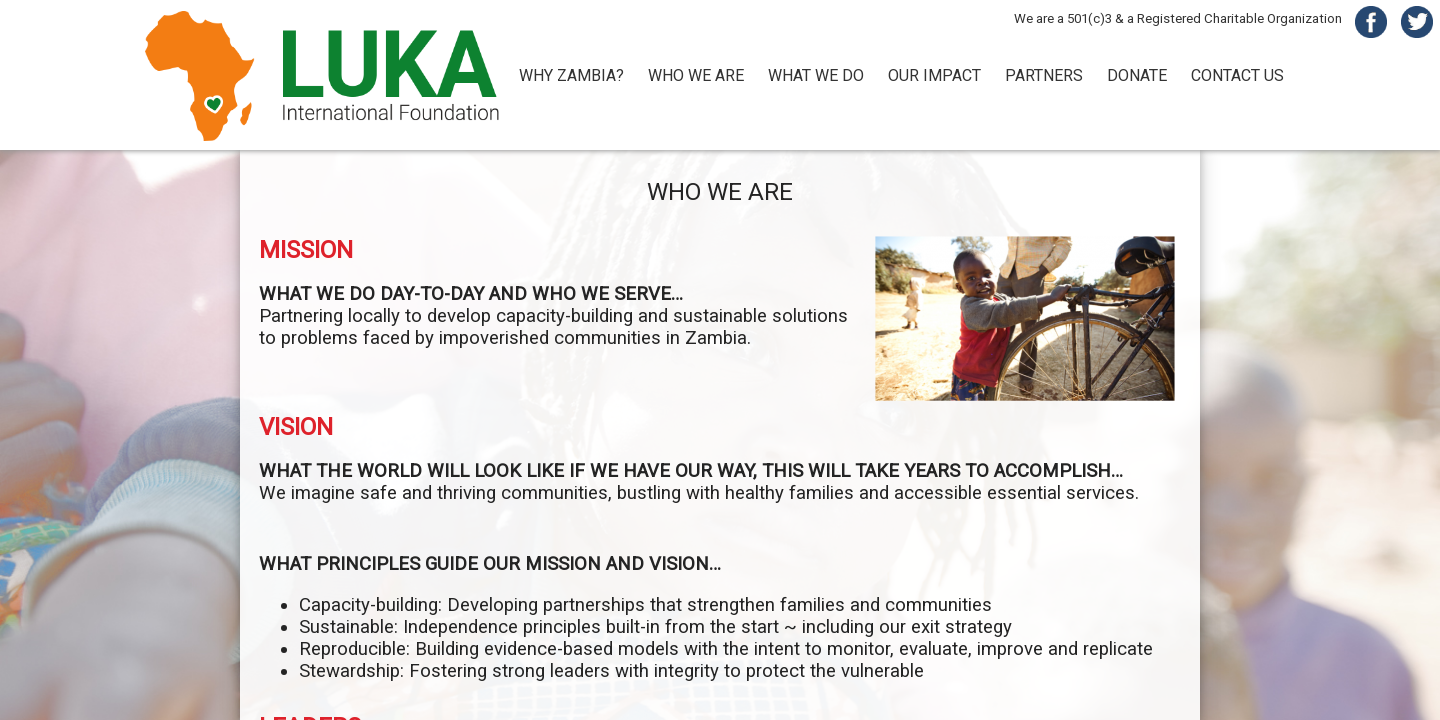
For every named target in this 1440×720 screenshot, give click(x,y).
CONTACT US (1237, 75)
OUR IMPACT (934, 75)
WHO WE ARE (696, 75)
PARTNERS (1044, 75)
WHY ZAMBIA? (571, 75)
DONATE (1137, 75)
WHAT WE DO (816, 75)
